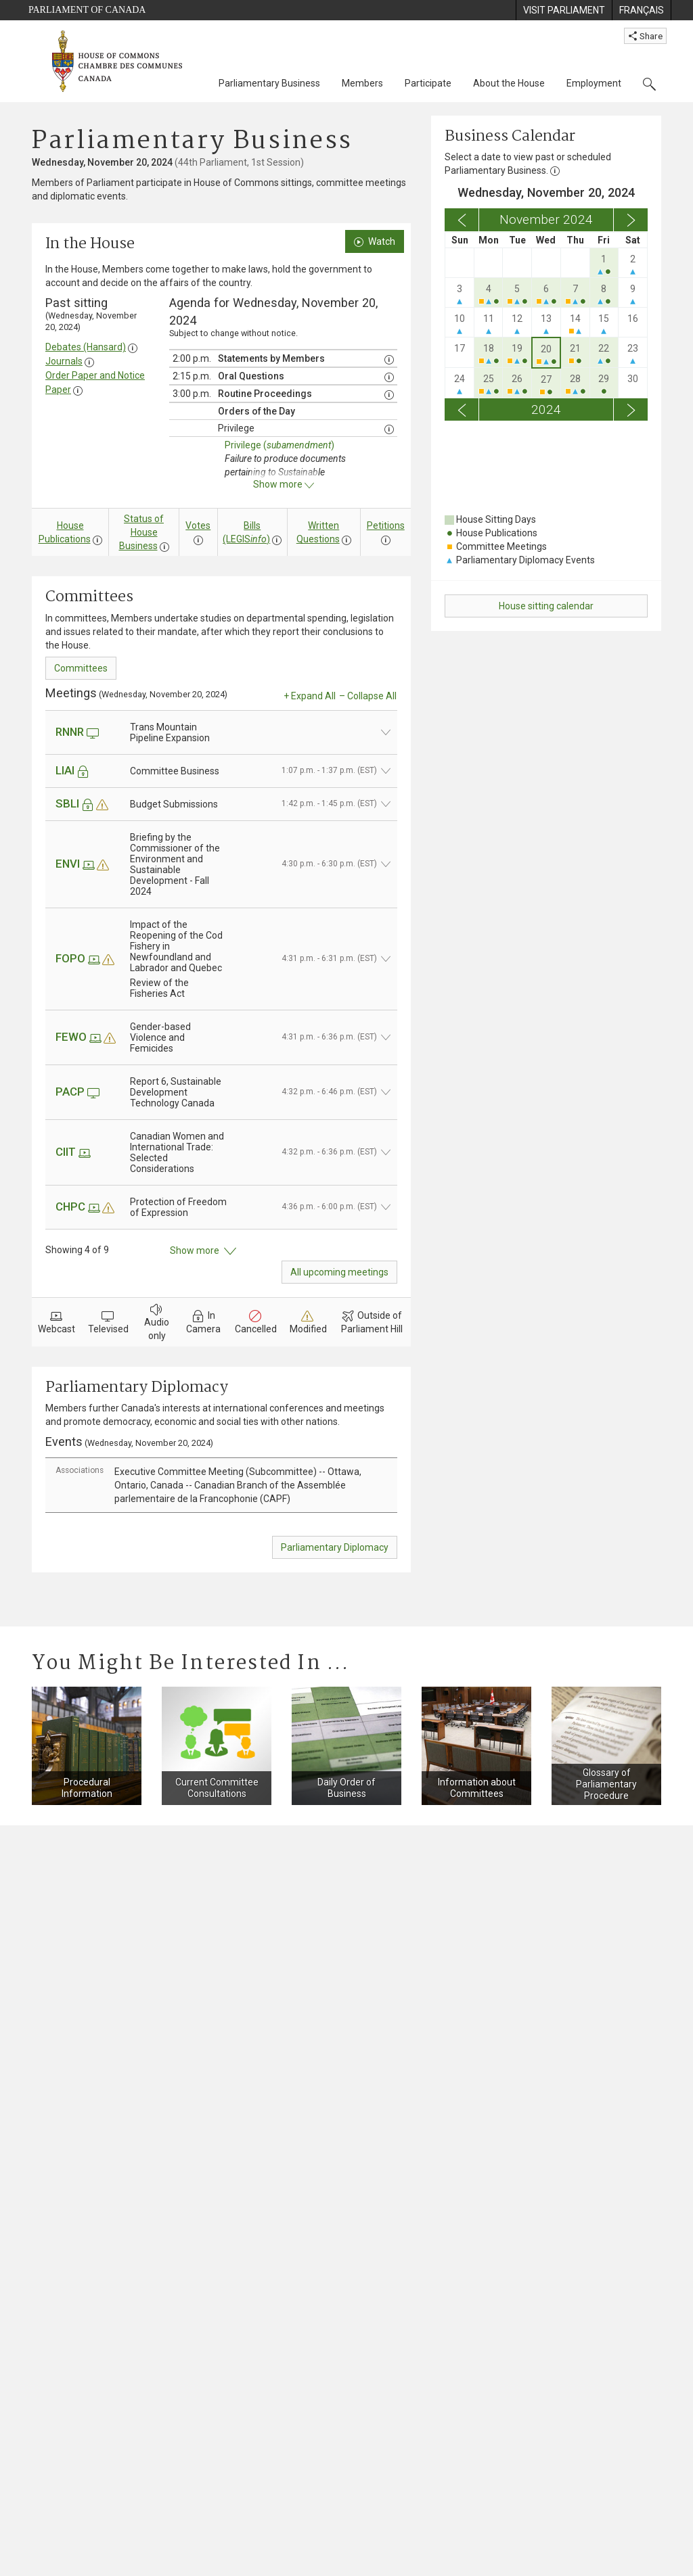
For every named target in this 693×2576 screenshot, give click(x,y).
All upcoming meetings (339, 1272)
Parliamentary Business (269, 83)
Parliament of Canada (87, 10)
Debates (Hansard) (85, 347)
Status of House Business (141, 532)
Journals (64, 361)
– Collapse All (368, 695)
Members (362, 83)
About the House (509, 83)
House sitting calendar (546, 606)
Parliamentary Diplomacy (334, 1547)
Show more (203, 1251)
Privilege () (279, 445)
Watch (374, 241)
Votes (197, 525)
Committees (81, 668)
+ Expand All (310, 695)
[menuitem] (564, 10)
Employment (593, 83)
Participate (428, 83)
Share (645, 35)
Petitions (386, 525)
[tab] (221, 1485)
